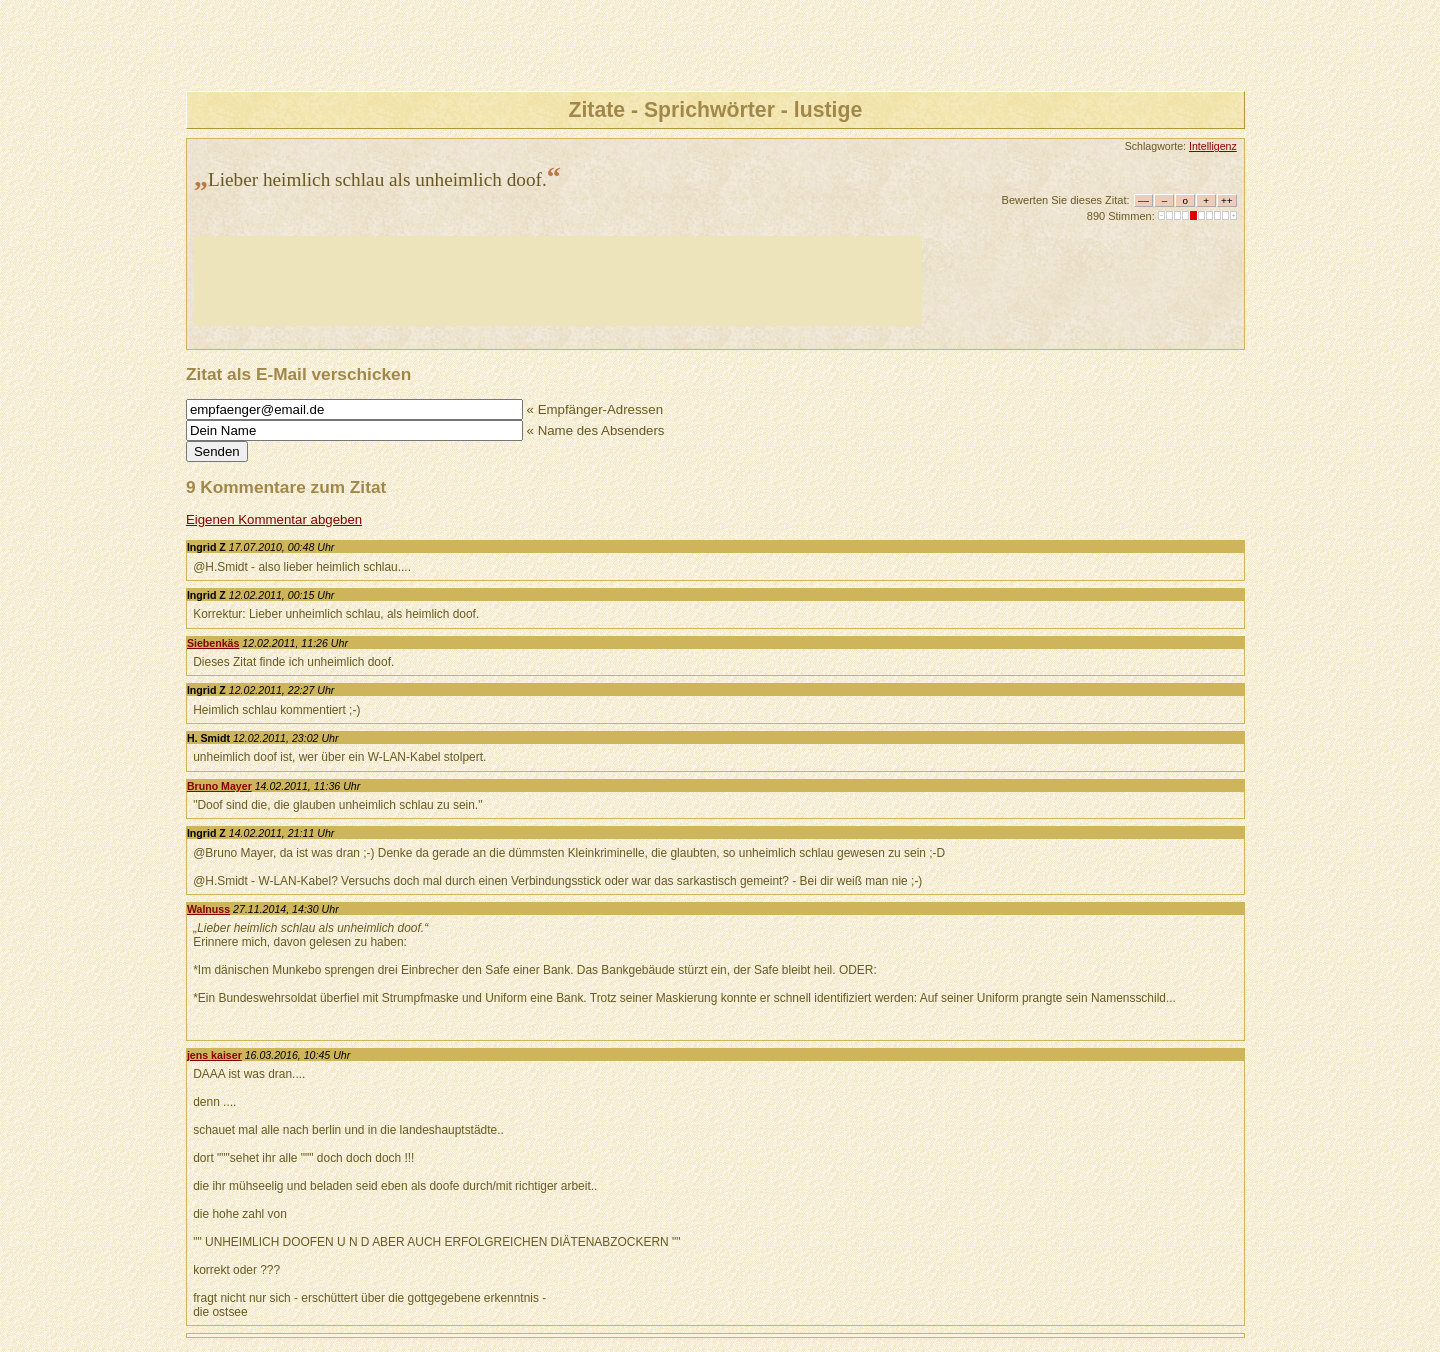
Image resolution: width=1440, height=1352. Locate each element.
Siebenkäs (213, 643)
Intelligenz (1213, 146)
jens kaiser (214, 1055)
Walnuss (208, 909)
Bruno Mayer (219, 786)
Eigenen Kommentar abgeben (274, 519)
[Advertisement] (558, 281)
